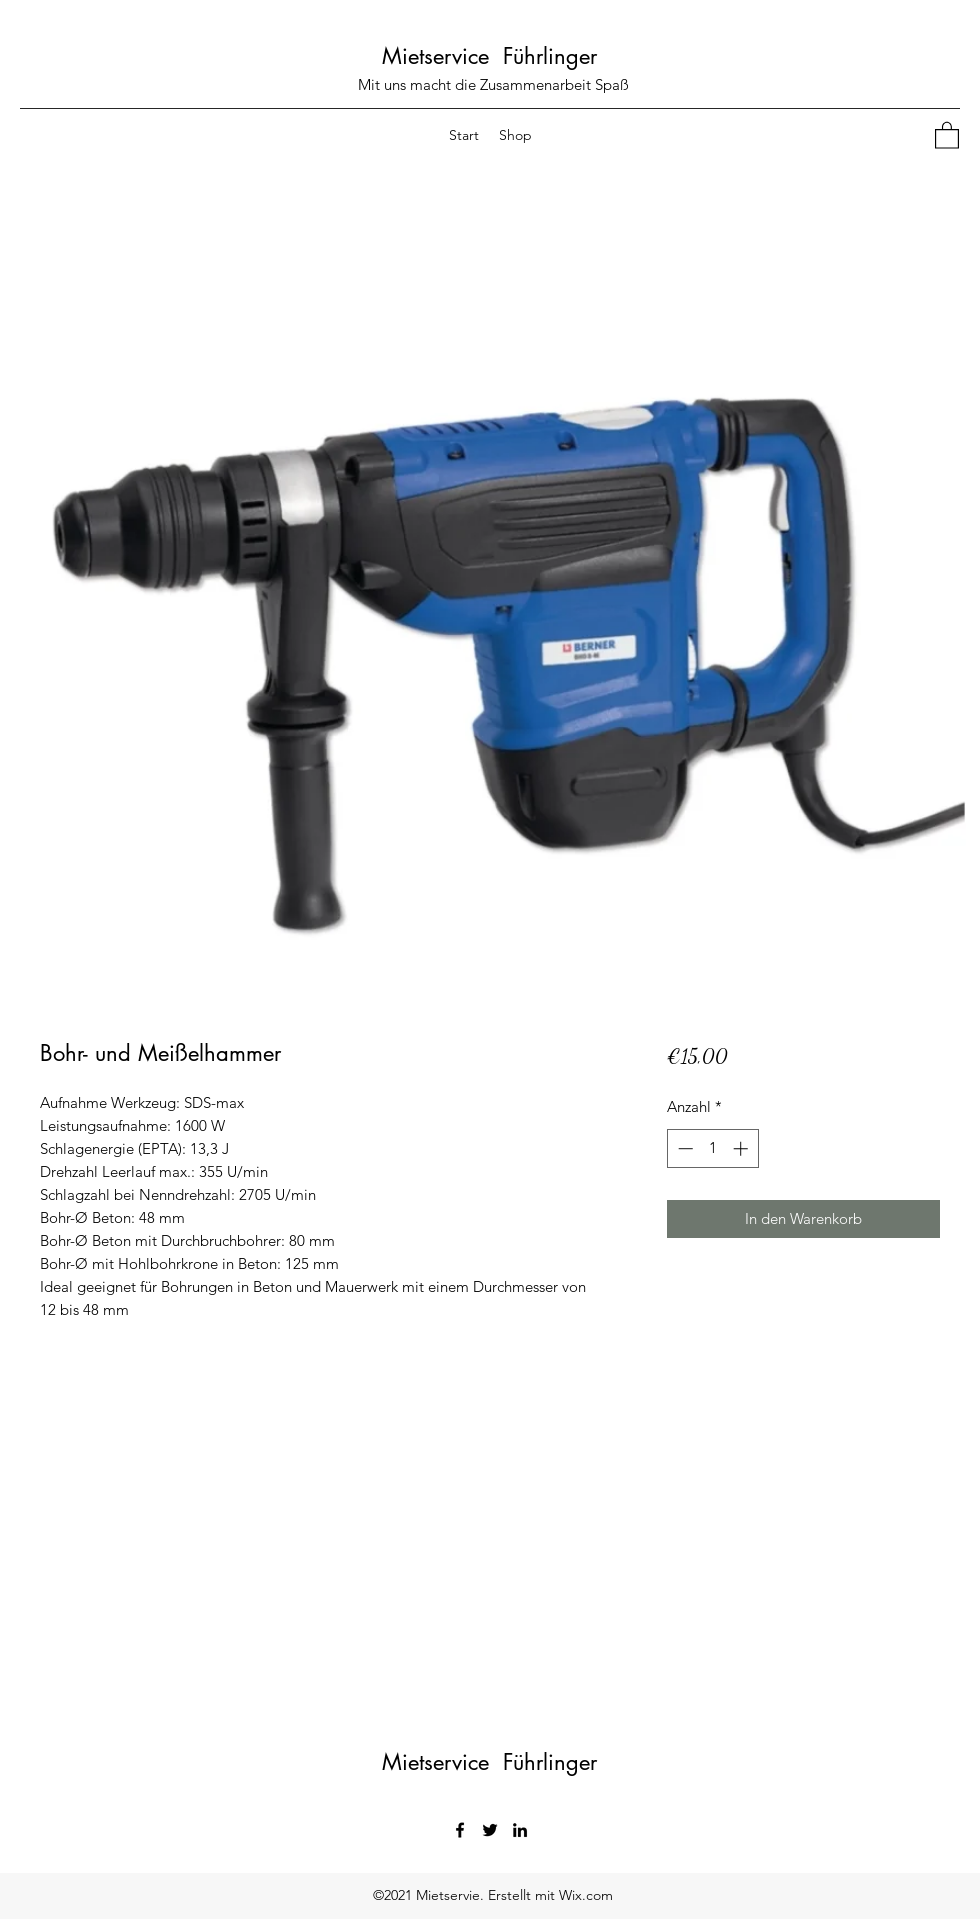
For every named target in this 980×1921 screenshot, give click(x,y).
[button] (947, 134)
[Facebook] (460, 1830)
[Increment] (742, 1148)
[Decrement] (683, 1148)
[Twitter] (490, 1830)
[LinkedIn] (520, 1830)
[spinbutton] (712, 1148)
